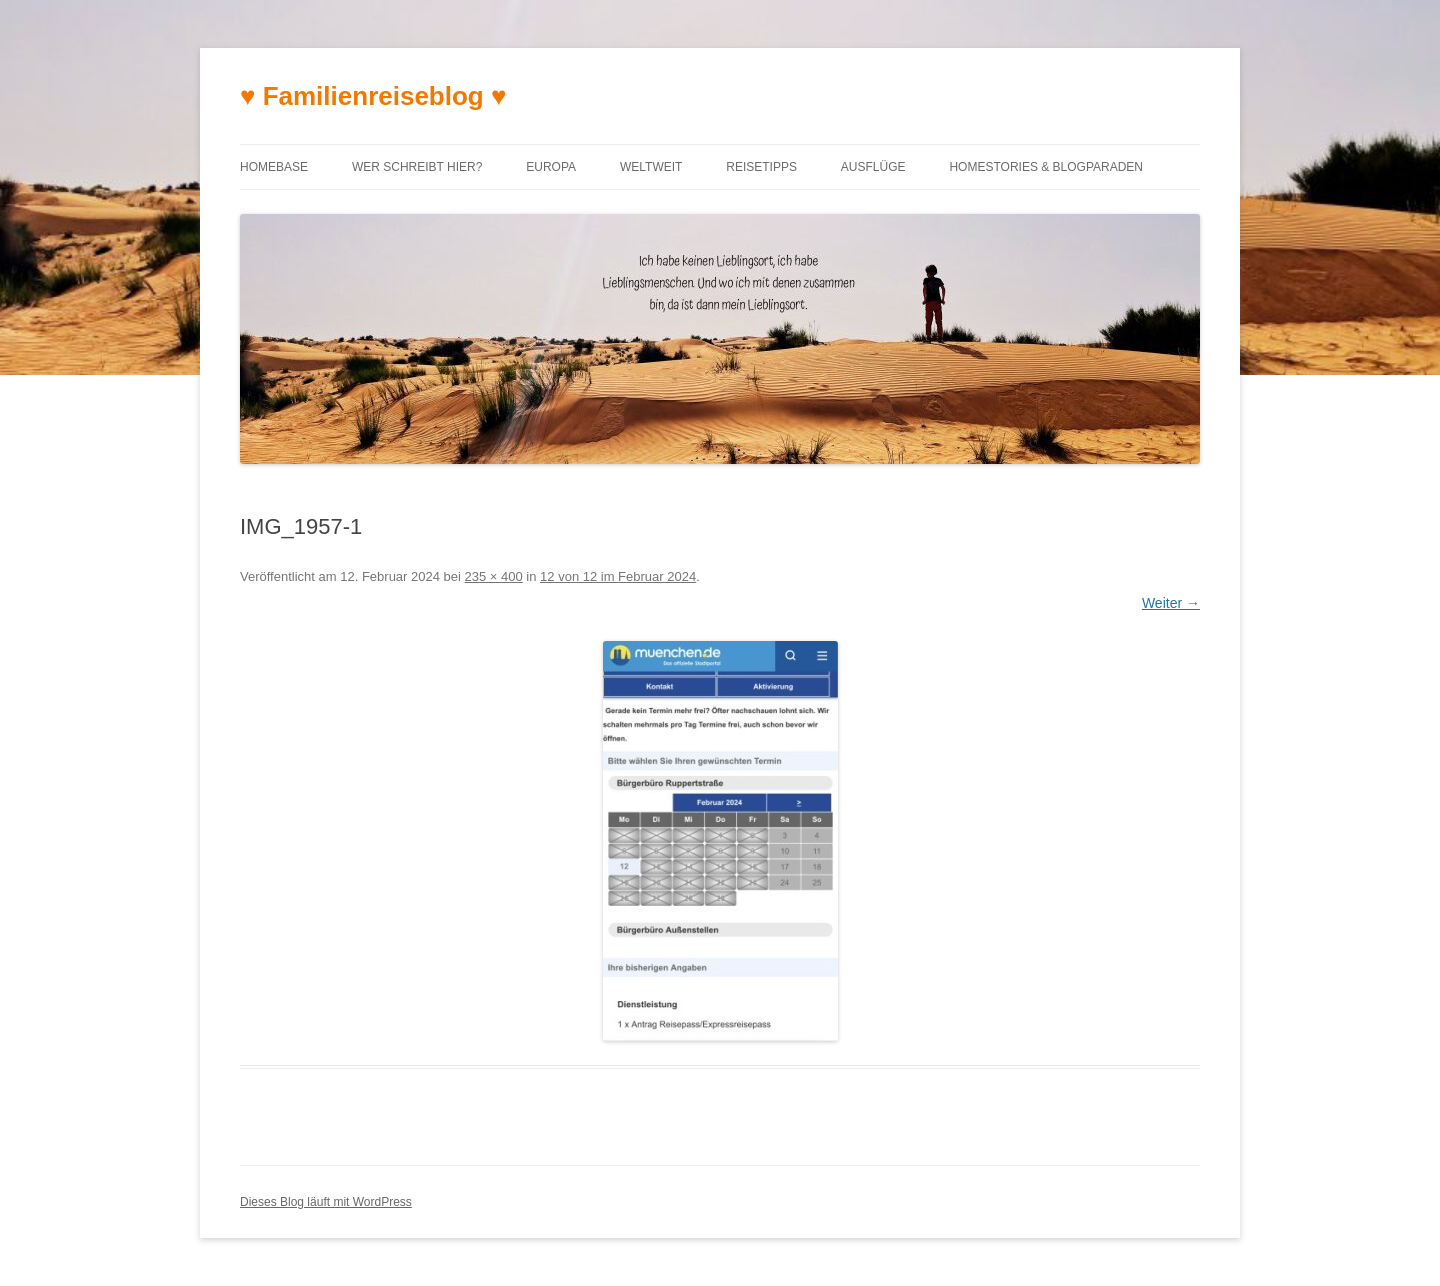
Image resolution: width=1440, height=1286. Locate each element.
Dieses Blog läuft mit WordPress (326, 1202)
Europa (551, 167)
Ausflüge (873, 167)
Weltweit (651, 167)
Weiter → (1171, 603)
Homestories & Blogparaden (1046, 167)
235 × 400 (494, 576)
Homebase (274, 167)
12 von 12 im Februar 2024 (618, 576)
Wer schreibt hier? (417, 167)
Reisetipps (761, 167)
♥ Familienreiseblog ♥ (373, 96)
